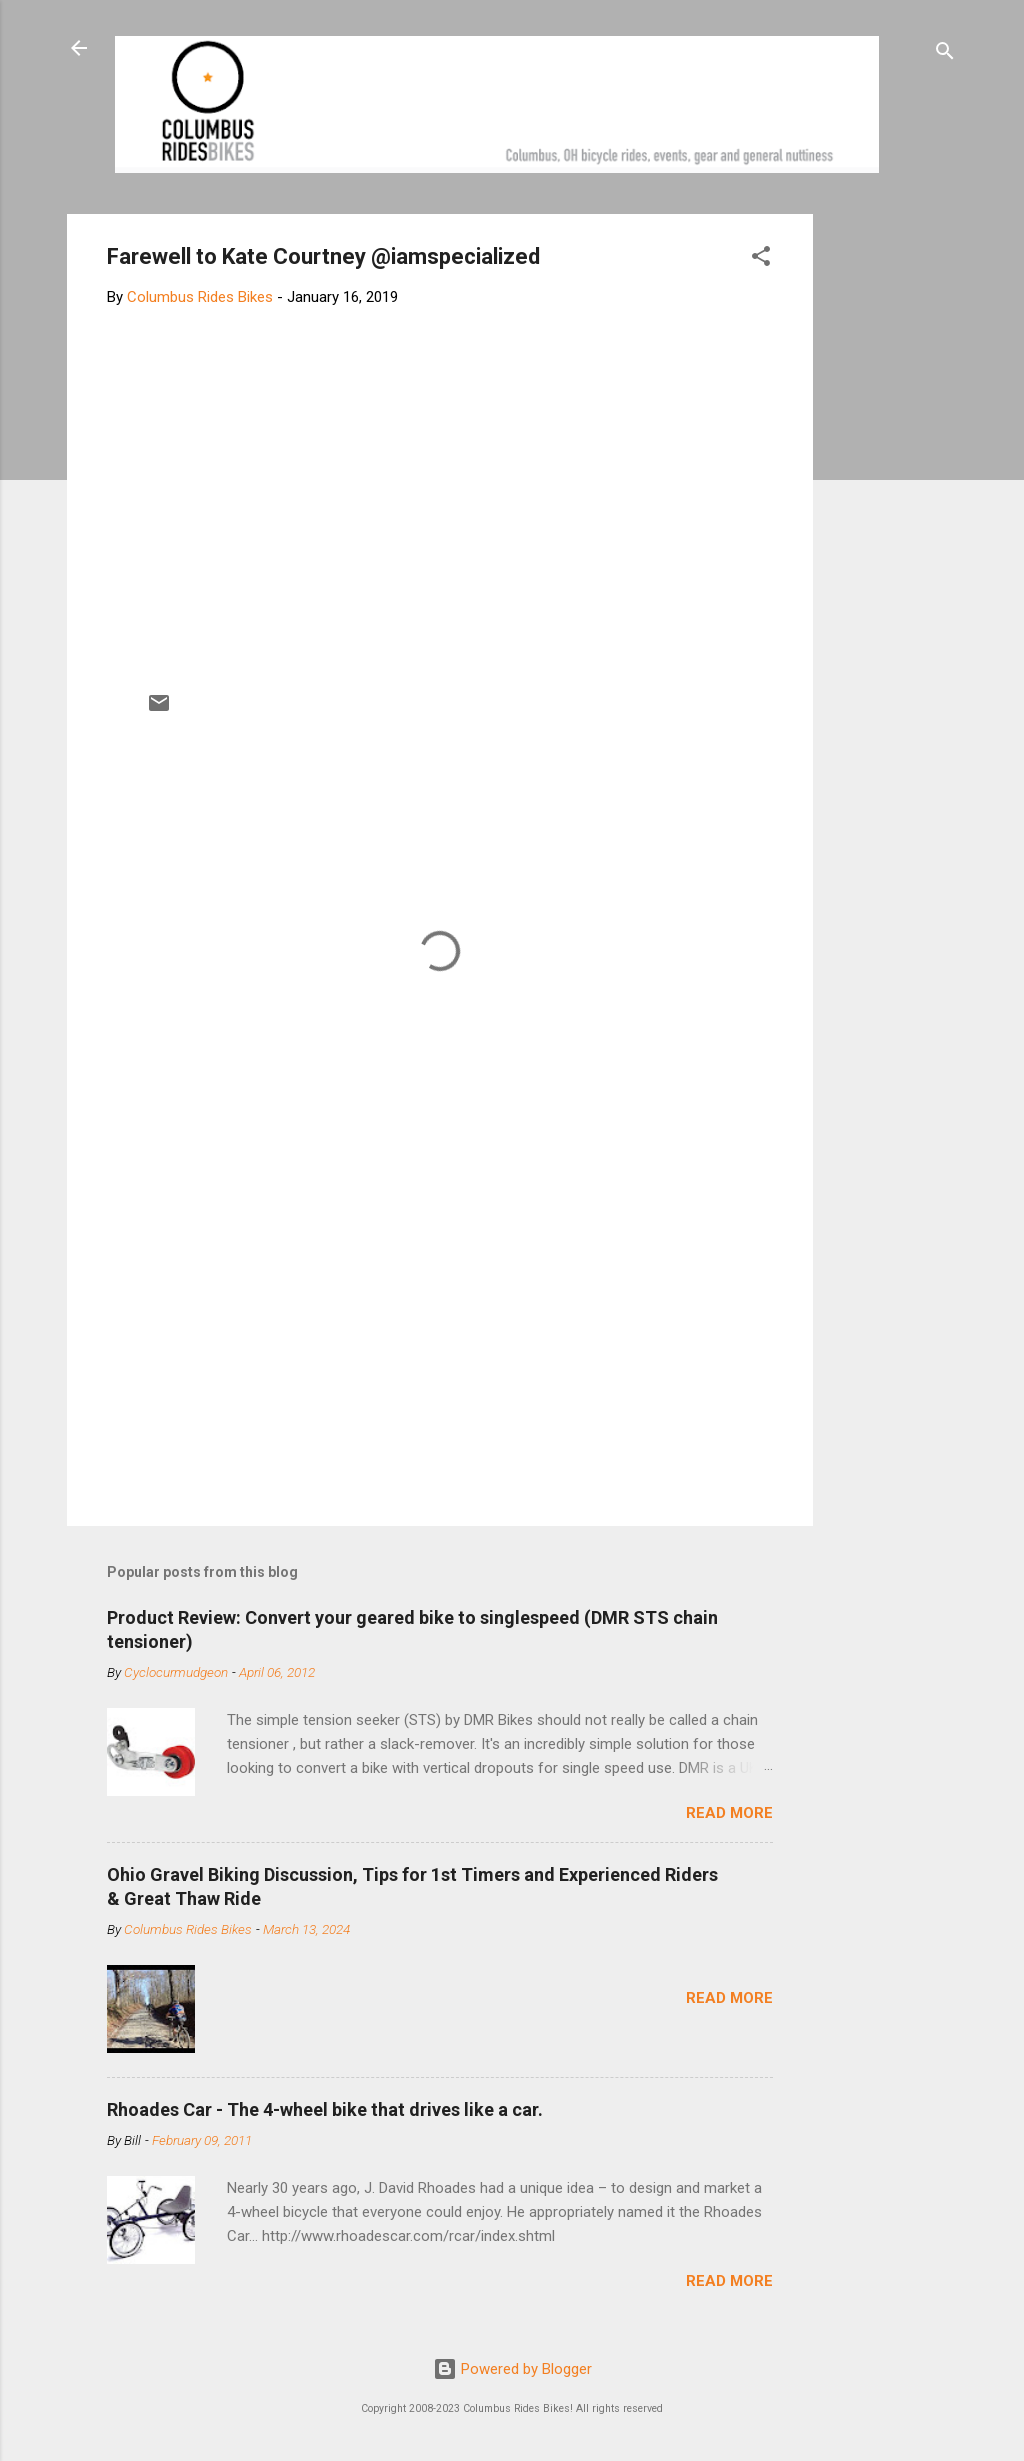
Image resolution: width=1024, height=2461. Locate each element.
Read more (729, 1813)
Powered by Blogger (512, 2369)
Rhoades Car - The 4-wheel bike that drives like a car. (325, 2109)
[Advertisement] (889, 514)
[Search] (945, 54)
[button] (761, 259)
